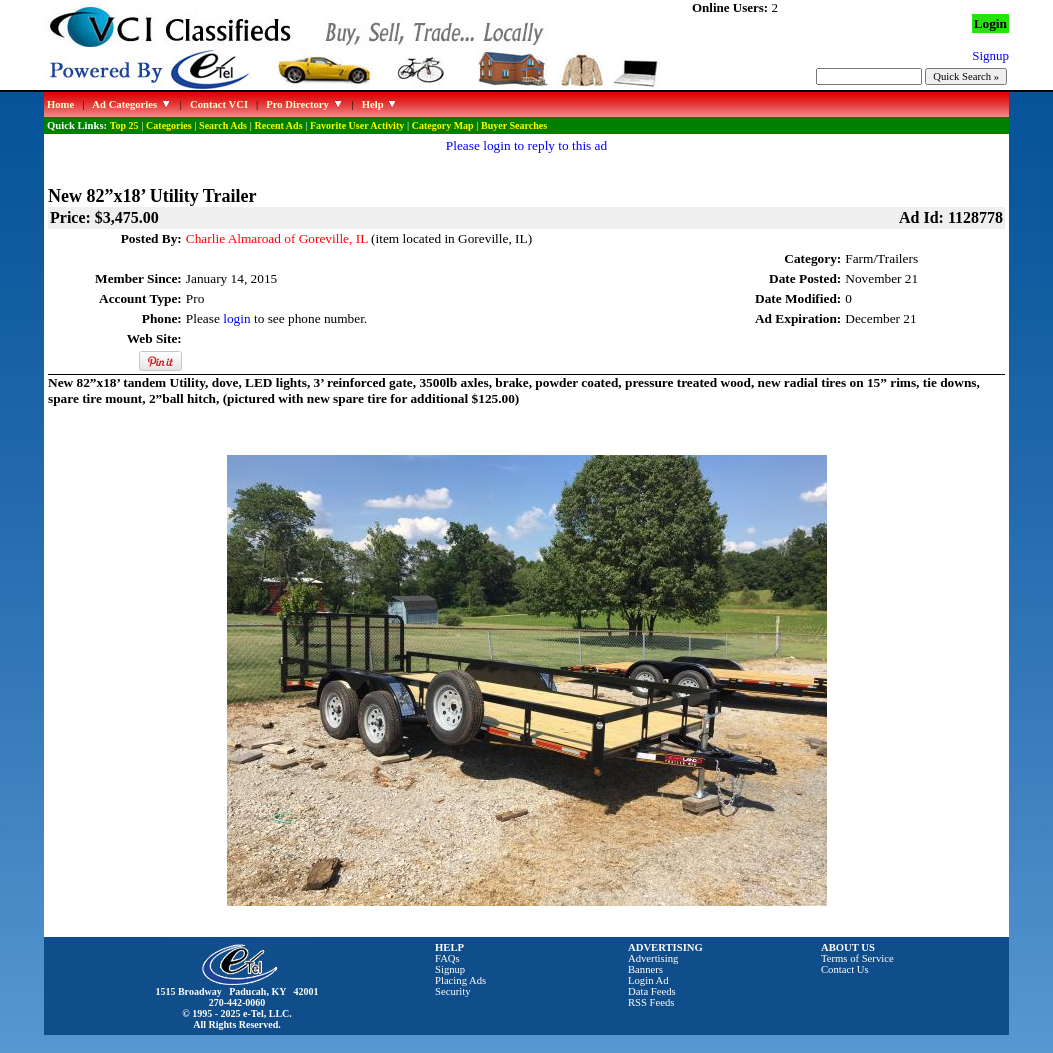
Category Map (443, 125)
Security (453, 991)
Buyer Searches (514, 125)
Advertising (653, 958)
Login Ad (648, 980)
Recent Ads (278, 125)
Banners (645, 969)
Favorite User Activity (357, 125)
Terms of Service (857, 958)
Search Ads (223, 125)
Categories (169, 125)
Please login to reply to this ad (526, 145)
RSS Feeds (651, 1002)
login (236, 318)
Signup (450, 969)
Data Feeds (652, 991)
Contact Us (845, 969)
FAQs (447, 958)
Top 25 (124, 125)
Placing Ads (460, 980)
